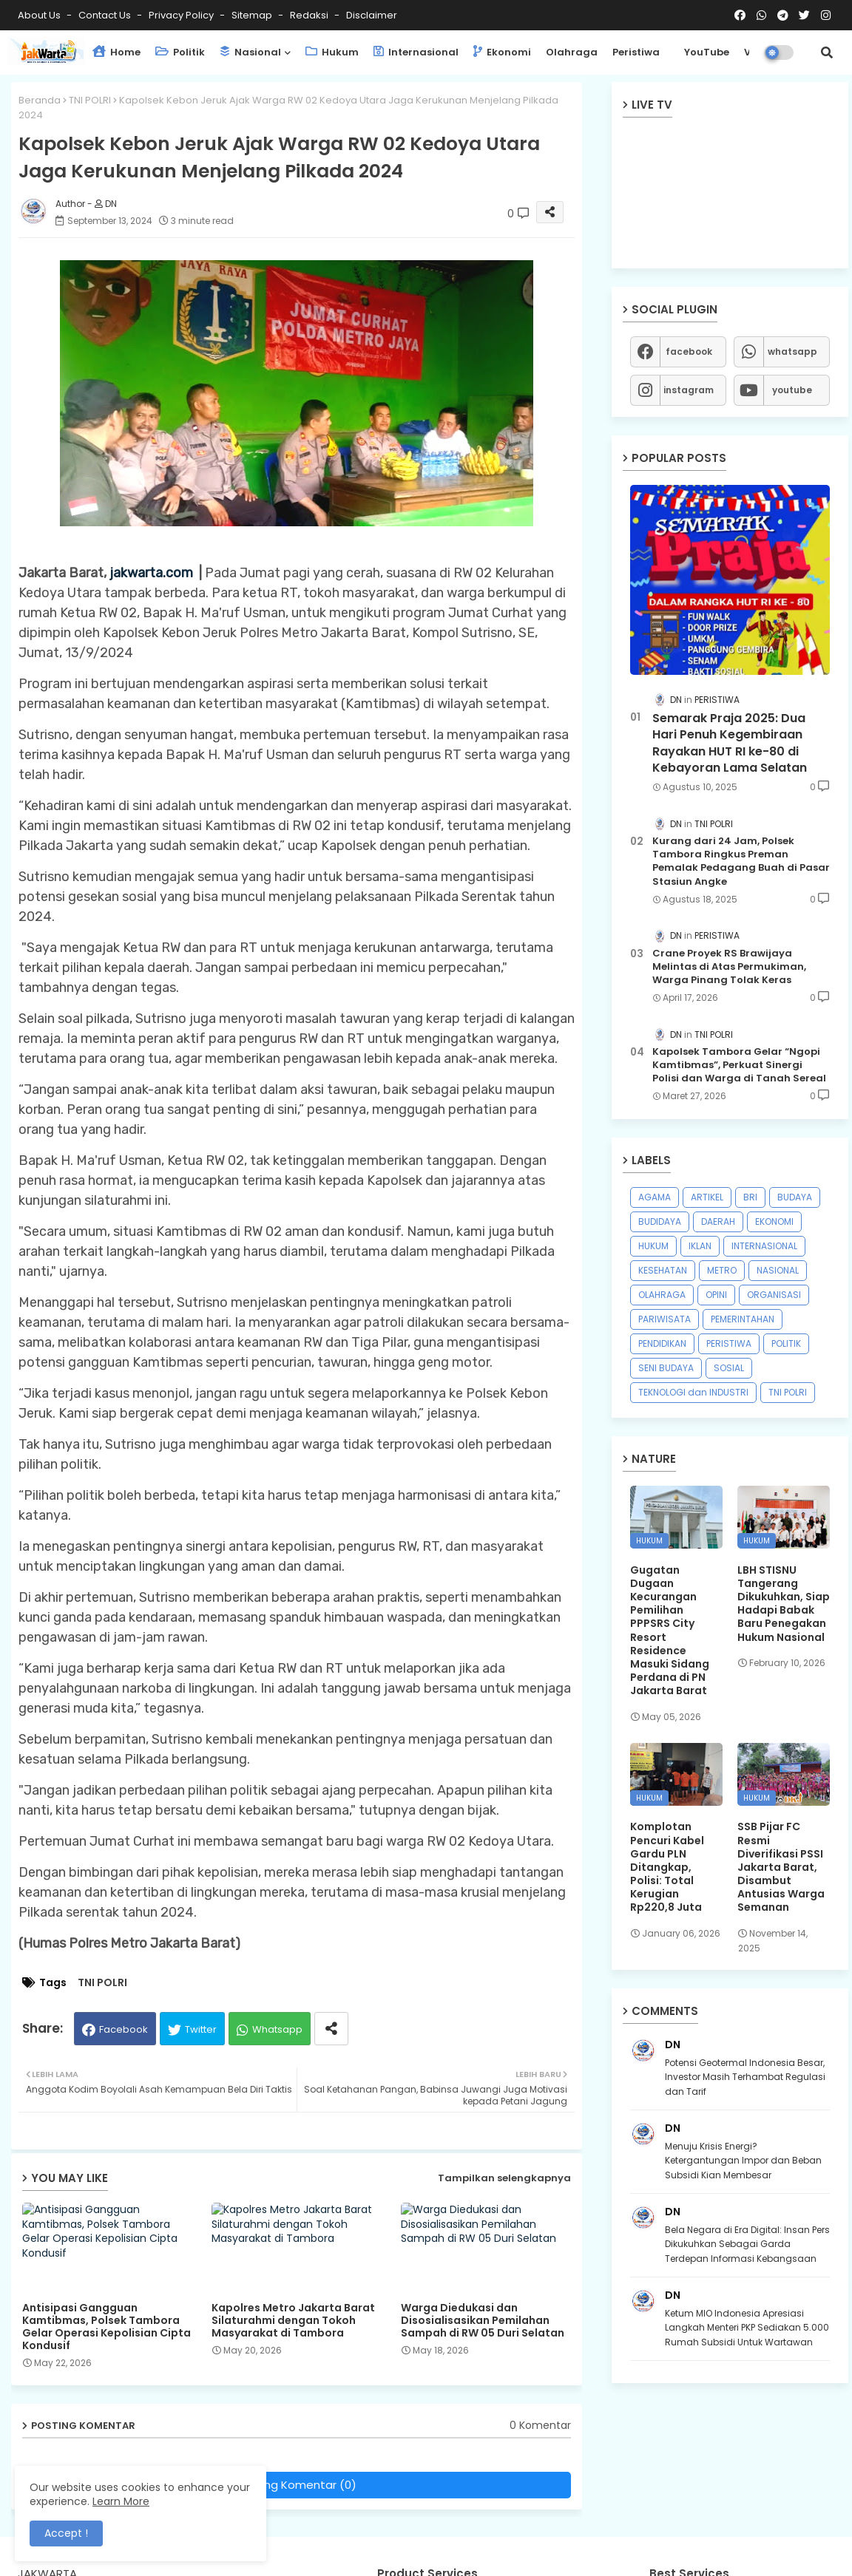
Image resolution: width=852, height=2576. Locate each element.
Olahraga (572, 52)
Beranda (39, 100)
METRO (722, 1270)
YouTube (706, 52)
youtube (792, 390)
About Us (40, 15)
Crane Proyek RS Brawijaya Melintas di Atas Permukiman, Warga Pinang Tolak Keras (729, 967)
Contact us (105, 15)
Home (116, 52)
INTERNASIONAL (764, 1246)
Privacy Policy (182, 15)
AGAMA (654, 1197)
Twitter (201, 2029)
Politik (180, 52)
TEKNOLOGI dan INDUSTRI (693, 1392)
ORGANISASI (774, 1294)
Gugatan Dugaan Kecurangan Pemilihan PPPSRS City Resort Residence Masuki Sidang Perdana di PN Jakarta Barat (669, 1630)
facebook (689, 351)
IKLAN (700, 1246)
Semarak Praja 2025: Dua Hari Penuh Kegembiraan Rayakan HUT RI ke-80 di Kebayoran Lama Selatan (729, 743)
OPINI (716, 1294)
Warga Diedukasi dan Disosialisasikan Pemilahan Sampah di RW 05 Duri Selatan (482, 2320)
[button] (827, 52)
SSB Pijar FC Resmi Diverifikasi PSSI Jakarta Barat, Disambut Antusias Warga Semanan (781, 1867)
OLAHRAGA (662, 1294)
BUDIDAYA (659, 1221)
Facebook (123, 2029)
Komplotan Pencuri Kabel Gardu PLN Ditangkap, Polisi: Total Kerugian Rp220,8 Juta (667, 1867)
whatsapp (792, 351)
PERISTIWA (728, 1343)
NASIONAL (778, 1270)
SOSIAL (729, 1368)
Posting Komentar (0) (296, 2484)
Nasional (250, 52)
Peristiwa (636, 52)
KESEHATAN (662, 1270)
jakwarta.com (151, 573)
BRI (750, 1197)
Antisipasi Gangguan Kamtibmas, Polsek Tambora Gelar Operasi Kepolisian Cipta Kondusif (106, 2327)
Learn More (120, 2501)
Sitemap (252, 15)
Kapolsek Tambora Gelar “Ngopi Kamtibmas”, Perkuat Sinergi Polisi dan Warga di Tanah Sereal (739, 1065)
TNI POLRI (90, 100)
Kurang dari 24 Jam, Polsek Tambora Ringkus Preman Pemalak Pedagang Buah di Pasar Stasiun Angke (741, 861)
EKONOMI (774, 1221)
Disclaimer (371, 15)
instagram (688, 390)
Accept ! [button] (66, 2533)
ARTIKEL (707, 1197)
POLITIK (786, 1343)
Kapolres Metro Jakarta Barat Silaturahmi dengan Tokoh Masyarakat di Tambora (293, 2320)
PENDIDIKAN (662, 1343)
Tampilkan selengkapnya (504, 2178)
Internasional (416, 52)
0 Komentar (540, 2426)
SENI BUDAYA (666, 1368)
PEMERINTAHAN (742, 1319)
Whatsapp (277, 2029)
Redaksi (310, 15)
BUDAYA (794, 1197)
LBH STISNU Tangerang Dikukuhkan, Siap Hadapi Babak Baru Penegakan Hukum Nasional (783, 1603)
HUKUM (653, 1246)
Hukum (332, 52)
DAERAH (718, 1221)
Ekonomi (502, 52)
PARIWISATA (664, 1319)
